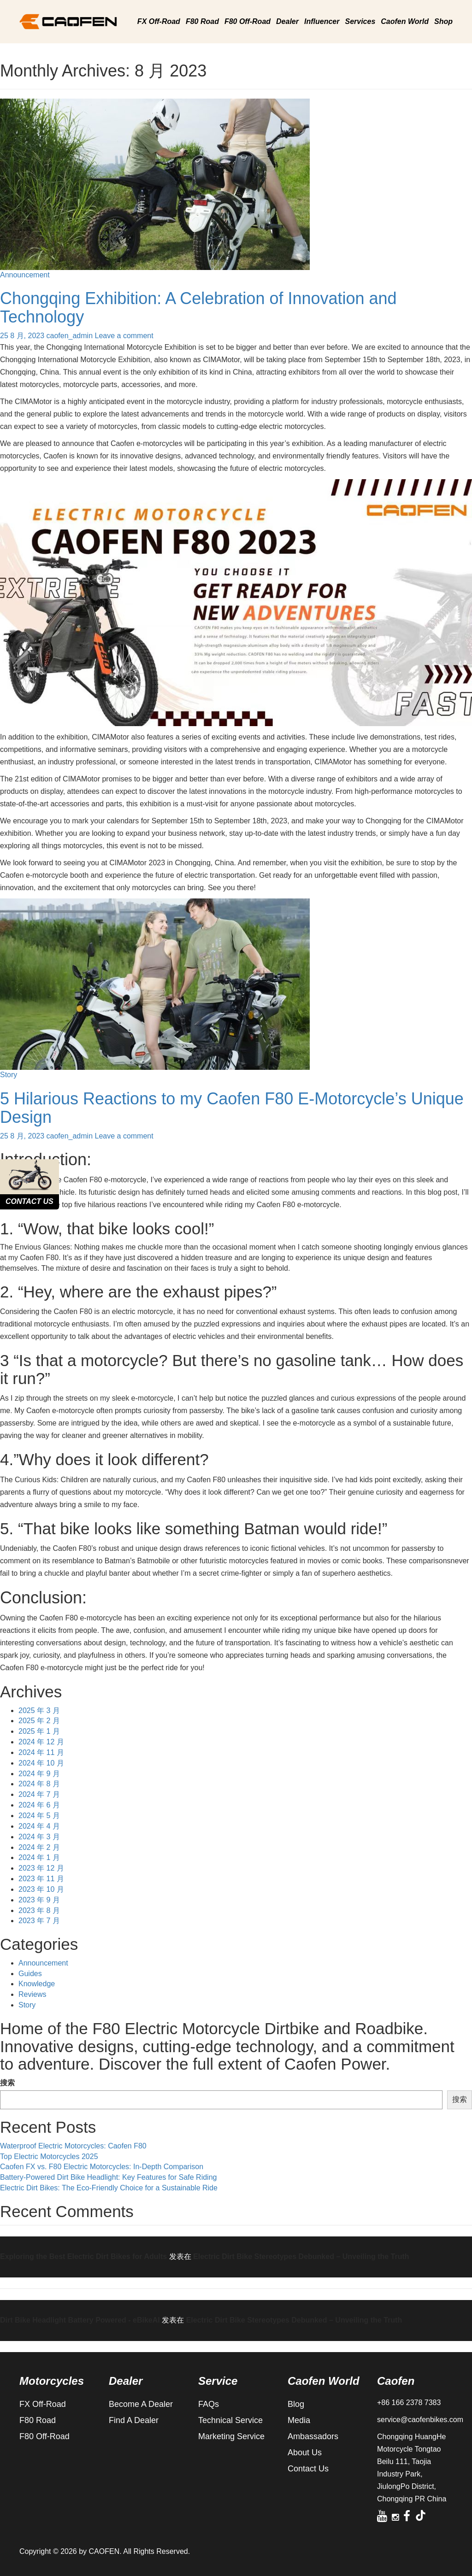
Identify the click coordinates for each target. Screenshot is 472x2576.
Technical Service (230, 2420)
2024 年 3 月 (39, 1837)
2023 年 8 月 (39, 1910)
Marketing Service (231, 2436)
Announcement (25, 275)
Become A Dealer (141, 2404)
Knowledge (36, 1984)
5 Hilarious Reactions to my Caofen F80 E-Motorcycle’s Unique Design (232, 1108)
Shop (443, 21)
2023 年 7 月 (39, 1921)
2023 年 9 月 (39, 1900)
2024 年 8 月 (39, 1784)
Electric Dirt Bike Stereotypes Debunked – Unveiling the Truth (301, 2256)
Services (360, 21)
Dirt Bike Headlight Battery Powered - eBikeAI (80, 2320)
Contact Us (308, 2468)
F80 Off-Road (247, 21)
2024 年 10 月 (41, 1763)
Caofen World (405, 21)
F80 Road (202, 21)
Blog (296, 2404)
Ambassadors (313, 2436)
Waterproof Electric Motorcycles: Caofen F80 (73, 2146)
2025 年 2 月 (39, 1721)
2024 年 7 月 (39, 1794)
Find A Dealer (134, 2420)
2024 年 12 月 (41, 1742)
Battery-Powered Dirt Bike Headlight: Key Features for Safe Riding (108, 2177)
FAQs (208, 2404)
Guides (30, 1973)
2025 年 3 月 (39, 1710)
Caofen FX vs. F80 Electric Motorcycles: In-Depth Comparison (101, 2167)
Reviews (32, 1994)
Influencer (321, 21)
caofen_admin (70, 336)
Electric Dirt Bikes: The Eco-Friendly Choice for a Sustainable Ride (109, 2188)
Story (8, 1075)
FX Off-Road (158, 21)
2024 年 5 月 (39, 1815)
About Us (305, 2452)
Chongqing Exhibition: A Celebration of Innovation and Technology (198, 307)
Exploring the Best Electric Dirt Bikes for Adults (83, 2256)
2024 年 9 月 (39, 1774)
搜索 (7, 2083)
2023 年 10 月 (41, 1889)
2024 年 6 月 (39, 1805)
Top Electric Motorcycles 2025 (49, 2156)
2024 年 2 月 (39, 1847)
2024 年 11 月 (41, 1752)
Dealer (287, 21)
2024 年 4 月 (39, 1826)
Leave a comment (124, 336)
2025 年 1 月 (39, 1731)
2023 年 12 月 (41, 1868)
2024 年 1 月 (39, 1857)
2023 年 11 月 (41, 1879)
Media (299, 2420)
